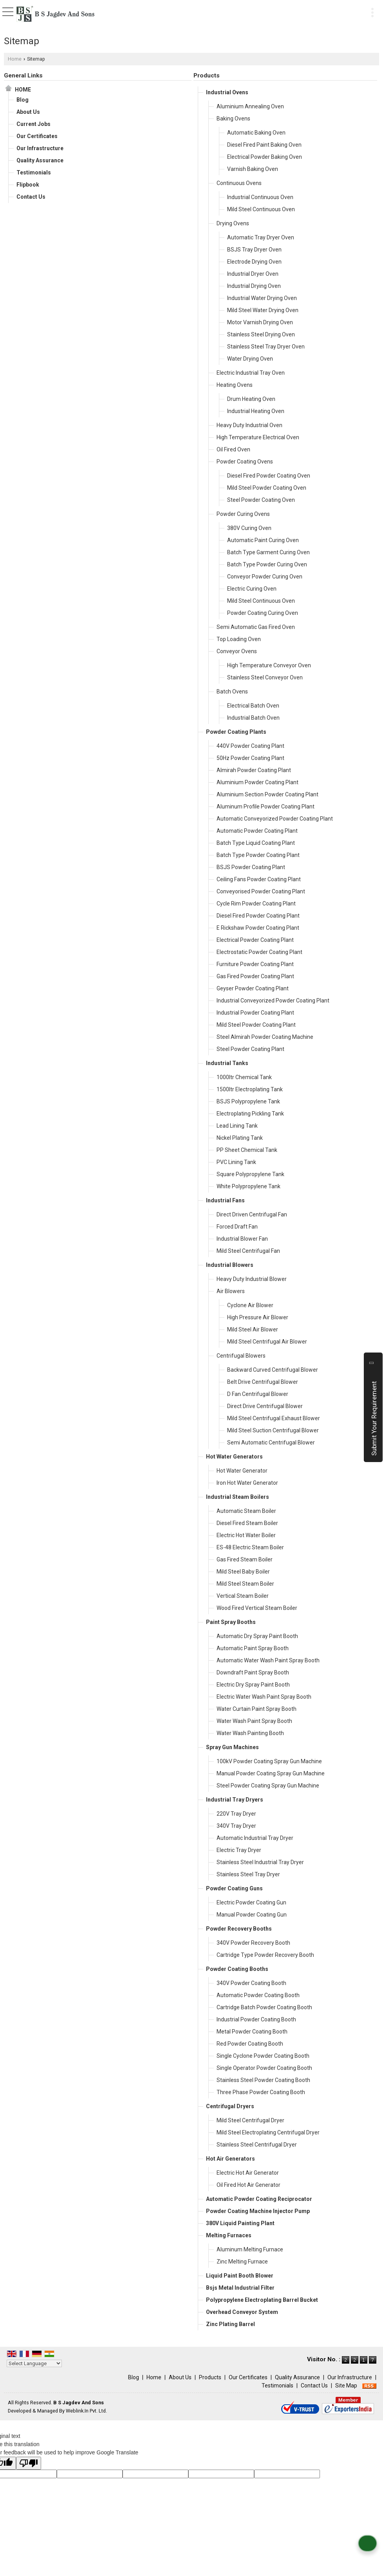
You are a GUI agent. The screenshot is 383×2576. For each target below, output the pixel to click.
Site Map (346, 2385)
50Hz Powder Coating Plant (250, 758)
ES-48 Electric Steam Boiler (250, 1547)
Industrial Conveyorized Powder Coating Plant (273, 1000)
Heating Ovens (235, 385)
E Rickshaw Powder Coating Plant (258, 928)
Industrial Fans (225, 1200)
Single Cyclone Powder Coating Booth (263, 2056)
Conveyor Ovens (237, 651)
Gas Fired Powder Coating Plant (255, 976)
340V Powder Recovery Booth (253, 1943)
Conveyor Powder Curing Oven (264, 576)
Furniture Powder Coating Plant (255, 964)
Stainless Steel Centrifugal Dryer (257, 2144)
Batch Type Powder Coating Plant (258, 855)
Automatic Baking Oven (256, 132)
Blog (22, 100)
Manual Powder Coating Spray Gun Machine (271, 1773)
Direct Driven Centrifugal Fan (252, 1214)
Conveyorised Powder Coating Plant (261, 891)
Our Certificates (37, 136)
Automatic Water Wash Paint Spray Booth (268, 1660)
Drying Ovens (233, 223)
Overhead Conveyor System (242, 2312)
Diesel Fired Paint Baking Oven (264, 145)
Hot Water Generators (234, 1456)
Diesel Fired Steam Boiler (247, 1523)
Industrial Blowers (229, 1265)
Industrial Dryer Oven (252, 274)
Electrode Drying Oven (254, 262)
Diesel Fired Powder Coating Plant (258, 916)
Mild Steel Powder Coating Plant (256, 1025)
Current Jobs (33, 124)
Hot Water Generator (242, 1471)
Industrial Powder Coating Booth (256, 2019)
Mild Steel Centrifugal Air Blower (267, 1341)
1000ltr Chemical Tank (244, 1077)
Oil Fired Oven (233, 449)
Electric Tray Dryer (239, 1850)
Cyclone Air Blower (250, 1305)
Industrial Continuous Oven (260, 197)
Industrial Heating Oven (255, 411)
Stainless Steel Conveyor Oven (265, 677)
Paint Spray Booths (231, 1622)
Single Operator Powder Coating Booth (264, 2068)
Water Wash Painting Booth (250, 1733)
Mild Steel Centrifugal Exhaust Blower (273, 1418)
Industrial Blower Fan (242, 1239)
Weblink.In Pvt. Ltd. (86, 2411)
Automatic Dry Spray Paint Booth (257, 1636)
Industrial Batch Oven (253, 718)
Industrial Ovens (227, 92)
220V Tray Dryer (236, 1814)
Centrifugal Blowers (241, 1356)
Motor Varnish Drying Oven (260, 322)
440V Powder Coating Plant (250, 746)
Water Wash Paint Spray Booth (254, 1721)
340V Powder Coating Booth (251, 1983)
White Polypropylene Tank (248, 1186)
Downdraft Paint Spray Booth (253, 1672)
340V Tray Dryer (236, 1826)
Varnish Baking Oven (252, 169)
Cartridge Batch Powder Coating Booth (264, 2007)
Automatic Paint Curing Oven (263, 540)
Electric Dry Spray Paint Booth (253, 1684)
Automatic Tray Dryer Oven (260, 237)
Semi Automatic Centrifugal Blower (271, 1442)
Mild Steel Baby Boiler (243, 1571)
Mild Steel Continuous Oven (261, 209)
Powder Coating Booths (237, 1969)
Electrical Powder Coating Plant (255, 940)
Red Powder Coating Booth (250, 2044)
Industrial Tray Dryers (234, 1799)
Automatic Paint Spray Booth (253, 1648)
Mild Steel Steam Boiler (245, 1584)
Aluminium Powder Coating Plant (257, 782)
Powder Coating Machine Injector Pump (258, 2211)
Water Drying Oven (250, 359)
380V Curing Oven (249, 528)
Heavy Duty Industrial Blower (252, 1279)
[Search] (356, 11)
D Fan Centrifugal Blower (257, 1394)
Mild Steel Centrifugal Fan (248, 1251)
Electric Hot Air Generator (248, 2173)
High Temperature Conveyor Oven (269, 665)
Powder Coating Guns (234, 1888)
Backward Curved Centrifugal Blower (272, 1370)
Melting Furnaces (228, 2235)
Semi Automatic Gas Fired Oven (256, 627)
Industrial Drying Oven (254, 286)
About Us (28, 112)
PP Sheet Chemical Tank (247, 1150)
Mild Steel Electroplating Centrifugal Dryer (268, 2132)
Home (15, 59)
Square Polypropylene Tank (250, 1174)
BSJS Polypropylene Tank (248, 1101)
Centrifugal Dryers (230, 2106)
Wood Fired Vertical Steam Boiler (257, 1608)
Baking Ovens (233, 118)
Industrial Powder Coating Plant (255, 1013)
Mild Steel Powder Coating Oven (266, 488)
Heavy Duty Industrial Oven (249, 425)
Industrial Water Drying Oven (262, 298)
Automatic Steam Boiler (246, 1511)
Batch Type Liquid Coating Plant (256, 843)
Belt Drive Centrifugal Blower (262, 1382)
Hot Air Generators (230, 2159)
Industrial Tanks (227, 1063)
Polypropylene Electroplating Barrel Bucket (262, 2300)
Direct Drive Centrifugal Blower (265, 1406)
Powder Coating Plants (236, 732)
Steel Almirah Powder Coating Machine (265, 1037)
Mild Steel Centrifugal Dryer (250, 2120)
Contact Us (30, 197)
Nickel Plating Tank (240, 1138)
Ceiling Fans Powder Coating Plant (259, 879)
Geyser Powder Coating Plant (253, 988)
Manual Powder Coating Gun (252, 1914)
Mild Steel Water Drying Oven (262, 310)
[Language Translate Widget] (34, 2363)
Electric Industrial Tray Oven (251, 373)
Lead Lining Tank (237, 1126)
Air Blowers (231, 1291)
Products (206, 75)
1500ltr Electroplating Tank (250, 1089)
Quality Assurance (39, 160)
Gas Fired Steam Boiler (245, 1559)
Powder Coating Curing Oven (262, 613)
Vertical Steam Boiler (243, 1596)
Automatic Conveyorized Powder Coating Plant (275, 819)
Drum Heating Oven (251, 399)
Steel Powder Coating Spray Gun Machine (268, 1785)
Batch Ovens (232, 691)
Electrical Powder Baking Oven (264, 157)
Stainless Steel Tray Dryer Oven (266, 346)
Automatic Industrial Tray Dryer (255, 1838)
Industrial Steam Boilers (237, 1497)
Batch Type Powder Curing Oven (267, 564)
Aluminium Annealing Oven (250, 106)
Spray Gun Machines (232, 1747)
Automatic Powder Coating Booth (258, 1995)
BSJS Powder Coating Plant (251, 867)
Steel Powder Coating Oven (261, 500)
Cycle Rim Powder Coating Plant (256, 903)
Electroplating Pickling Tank (250, 1113)
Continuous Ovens (239, 183)
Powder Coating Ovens (245, 461)
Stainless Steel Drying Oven (261, 334)
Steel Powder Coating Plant (250, 1049)
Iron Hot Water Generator (247, 1483)
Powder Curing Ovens (243, 514)
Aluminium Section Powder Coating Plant (267, 794)
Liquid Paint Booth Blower (239, 2275)
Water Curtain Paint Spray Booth (256, 1709)
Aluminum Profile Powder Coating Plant (265, 806)
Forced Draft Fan (237, 1226)
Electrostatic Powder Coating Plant (259, 952)
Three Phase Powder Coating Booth (261, 2092)
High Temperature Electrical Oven (258, 437)
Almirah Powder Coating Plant (254, 770)
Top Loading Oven (239, 639)
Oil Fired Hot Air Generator (248, 2185)
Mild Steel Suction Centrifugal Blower (273, 1430)
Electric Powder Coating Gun (251, 1902)
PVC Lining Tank (236, 1162)
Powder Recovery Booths (239, 1929)
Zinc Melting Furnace (242, 2261)
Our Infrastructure (39, 148)
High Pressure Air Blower (257, 1317)
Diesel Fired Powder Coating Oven (268, 475)
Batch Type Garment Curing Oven (268, 552)
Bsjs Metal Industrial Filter (240, 2288)
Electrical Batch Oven (253, 705)
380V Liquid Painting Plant (240, 2223)
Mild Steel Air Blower (252, 1329)
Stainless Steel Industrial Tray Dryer (260, 1862)
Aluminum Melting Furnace (250, 2249)
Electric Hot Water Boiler (246, 1535)
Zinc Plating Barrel (230, 2324)
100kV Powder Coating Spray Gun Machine (269, 1761)
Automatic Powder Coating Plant (257, 831)
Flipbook (27, 184)
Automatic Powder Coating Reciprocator (259, 2199)
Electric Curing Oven (251, 589)
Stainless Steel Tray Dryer (248, 1874)
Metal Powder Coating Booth (252, 2031)
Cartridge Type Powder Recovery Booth (265, 1955)
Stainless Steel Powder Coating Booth (263, 2080)
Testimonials (33, 172)
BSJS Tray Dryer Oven (254, 249)
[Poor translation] (28, 2463)
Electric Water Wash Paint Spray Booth (264, 1697)
